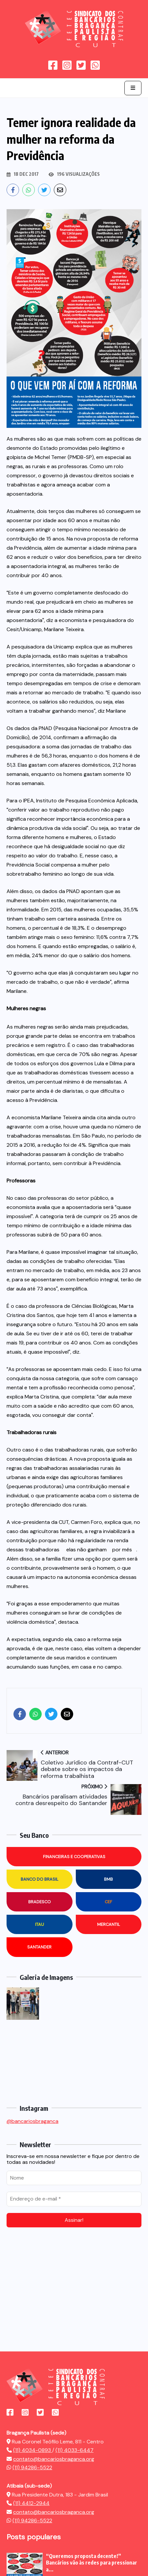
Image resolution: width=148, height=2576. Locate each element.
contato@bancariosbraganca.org (53, 2459)
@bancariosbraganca (32, 2121)
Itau (39, 1924)
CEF (108, 1902)
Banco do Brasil (39, 1879)
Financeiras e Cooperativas (74, 1856)
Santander (39, 1947)
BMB (108, 1879)
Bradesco (39, 1902)
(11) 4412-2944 (31, 2503)
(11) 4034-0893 (32, 2450)
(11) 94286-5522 (32, 2467)
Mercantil (108, 1924)
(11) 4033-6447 (74, 2450)
